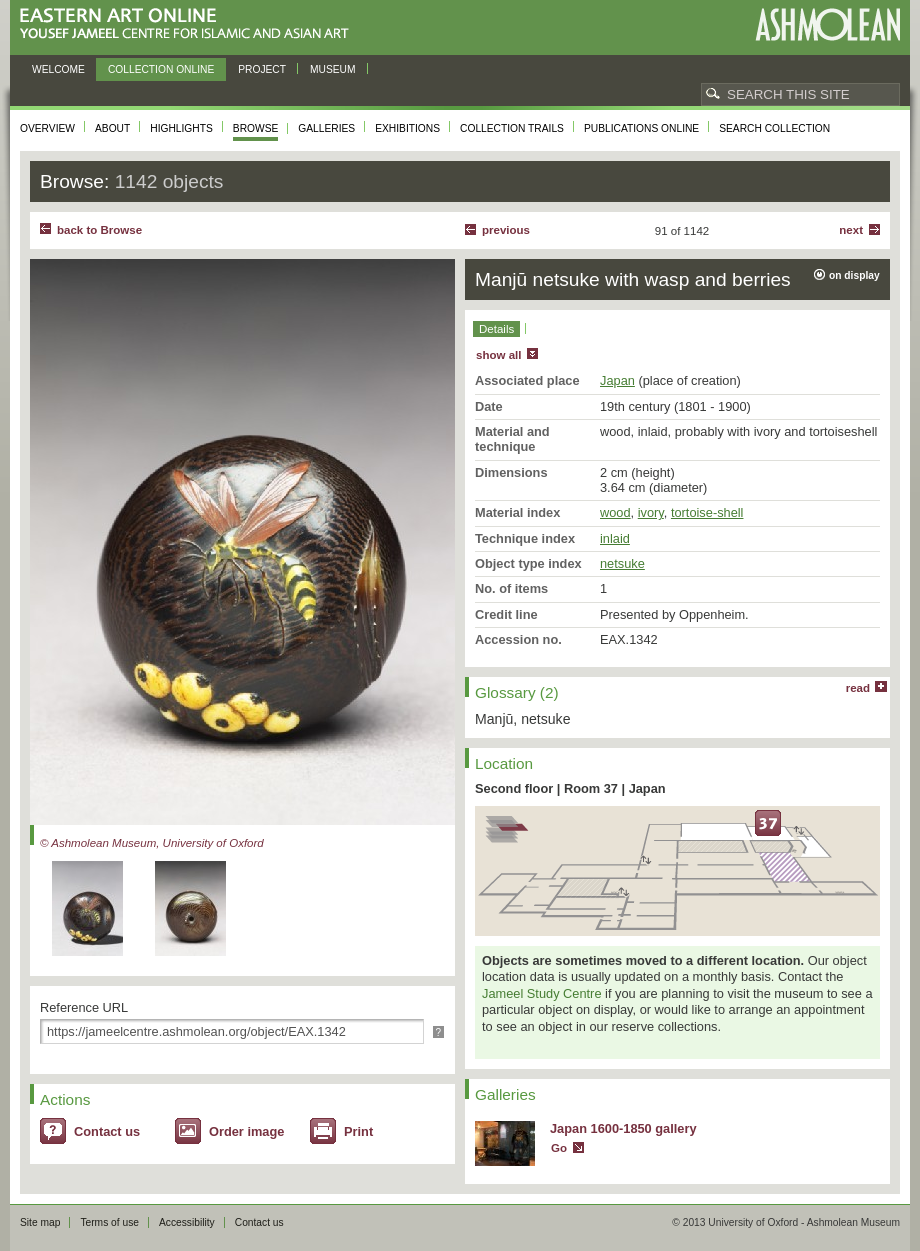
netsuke (622, 563)
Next (851, 230)
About (112, 128)
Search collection (774, 128)
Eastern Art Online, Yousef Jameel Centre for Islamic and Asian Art (189, 24)
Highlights (181, 128)
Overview (47, 128)
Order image (246, 1131)
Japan (617, 380)
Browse (256, 128)
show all (498, 355)
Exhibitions (407, 128)
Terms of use (109, 1222)
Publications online (641, 128)
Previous (506, 230)
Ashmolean (827, 24)
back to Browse (99, 230)
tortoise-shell (707, 512)
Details (496, 329)
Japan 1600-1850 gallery (623, 1128)
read (858, 688)
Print (358, 1131)
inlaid (615, 538)
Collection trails (512, 128)
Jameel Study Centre (542, 993)
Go (559, 1148)
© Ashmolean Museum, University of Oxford (152, 843)
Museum (333, 69)
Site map (40, 1222)
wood (615, 512)
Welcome (58, 69)
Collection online (161, 69)
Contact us (107, 1131)
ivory (651, 512)
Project (262, 69)
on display (854, 275)
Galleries (326, 128)
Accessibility (187, 1222)
